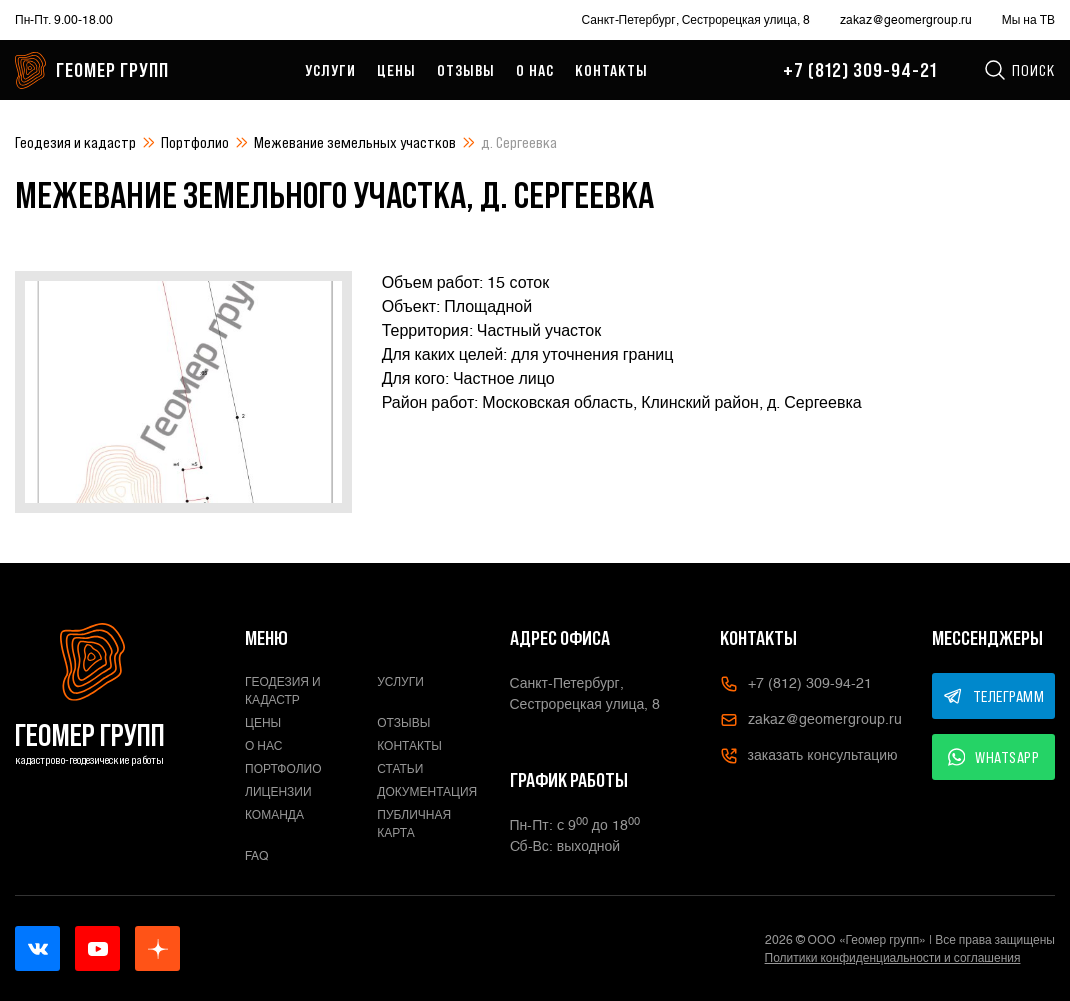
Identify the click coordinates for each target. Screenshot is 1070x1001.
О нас (535, 70)
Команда (274, 815)
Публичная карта (414, 824)
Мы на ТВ (1028, 20)
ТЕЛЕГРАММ (994, 696)
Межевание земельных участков (355, 142)
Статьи (400, 769)
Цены (396, 70)
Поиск (1019, 70)
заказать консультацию (809, 756)
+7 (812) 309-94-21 (860, 70)
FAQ (257, 856)
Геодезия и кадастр (75, 142)
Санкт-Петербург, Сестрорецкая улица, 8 (696, 20)
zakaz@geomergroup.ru (906, 20)
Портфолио (195, 142)
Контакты (611, 70)
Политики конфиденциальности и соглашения (893, 958)
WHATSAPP (994, 757)
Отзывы (466, 70)
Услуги (330, 70)
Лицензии (278, 792)
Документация (427, 792)
